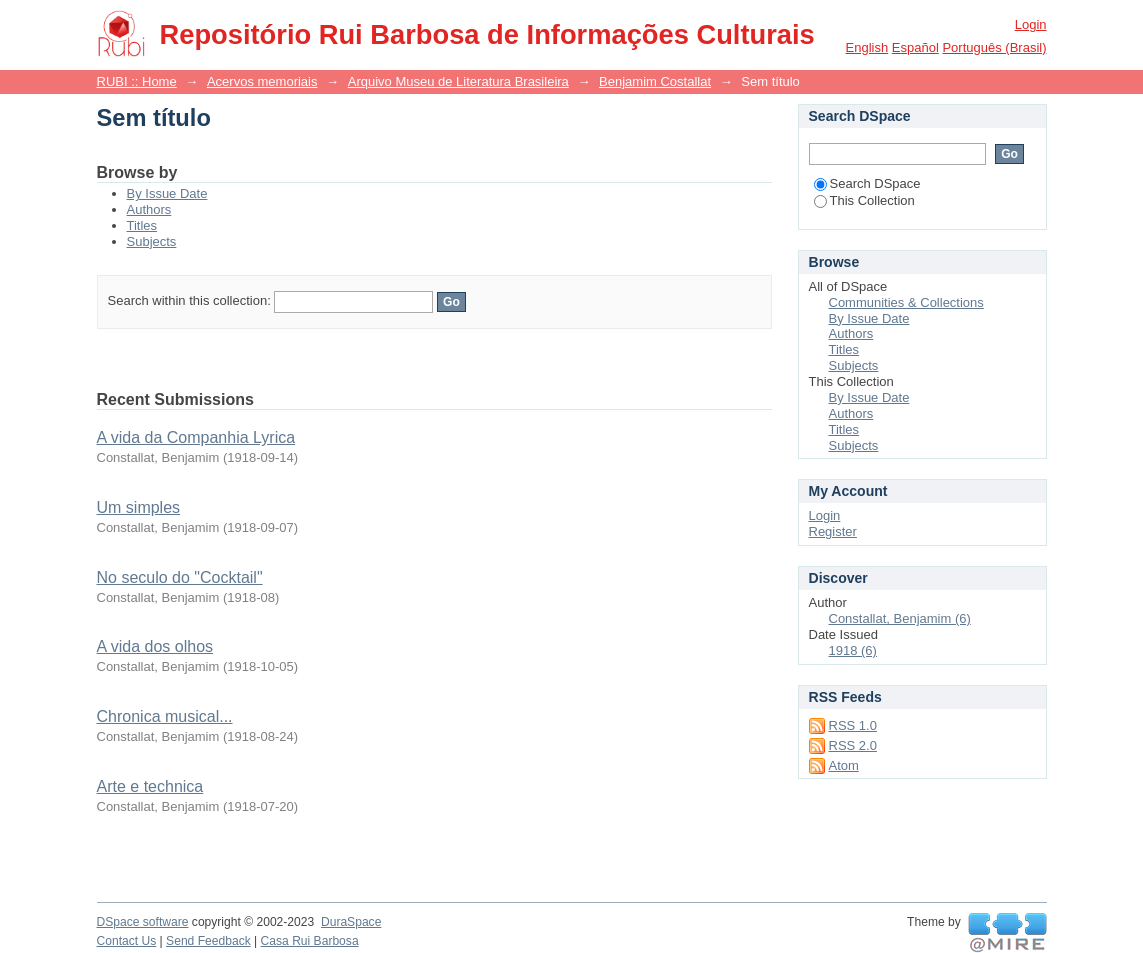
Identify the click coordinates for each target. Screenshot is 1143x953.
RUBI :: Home (137, 81)
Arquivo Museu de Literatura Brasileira (458, 81)
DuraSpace (351, 922)
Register (833, 531)
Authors (149, 209)
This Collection (864, 200)
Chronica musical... (165, 716)
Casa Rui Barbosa (310, 941)
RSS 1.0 (853, 725)
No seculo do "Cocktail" (180, 577)
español (915, 47)
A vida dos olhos (155, 646)
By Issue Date (167, 193)
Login (1031, 24)
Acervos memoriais (262, 81)
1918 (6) (853, 650)
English (867, 47)
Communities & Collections (906, 302)
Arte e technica (150, 786)
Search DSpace (867, 183)
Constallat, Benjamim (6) (900, 618)
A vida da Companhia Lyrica (196, 437)
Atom (844, 765)
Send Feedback (208, 941)
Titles (142, 225)
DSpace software (143, 922)
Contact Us (127, 941)
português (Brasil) (994, 47)
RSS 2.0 (853, 745)
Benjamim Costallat (655, 81)
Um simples (139, 507)
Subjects (152, 241)
